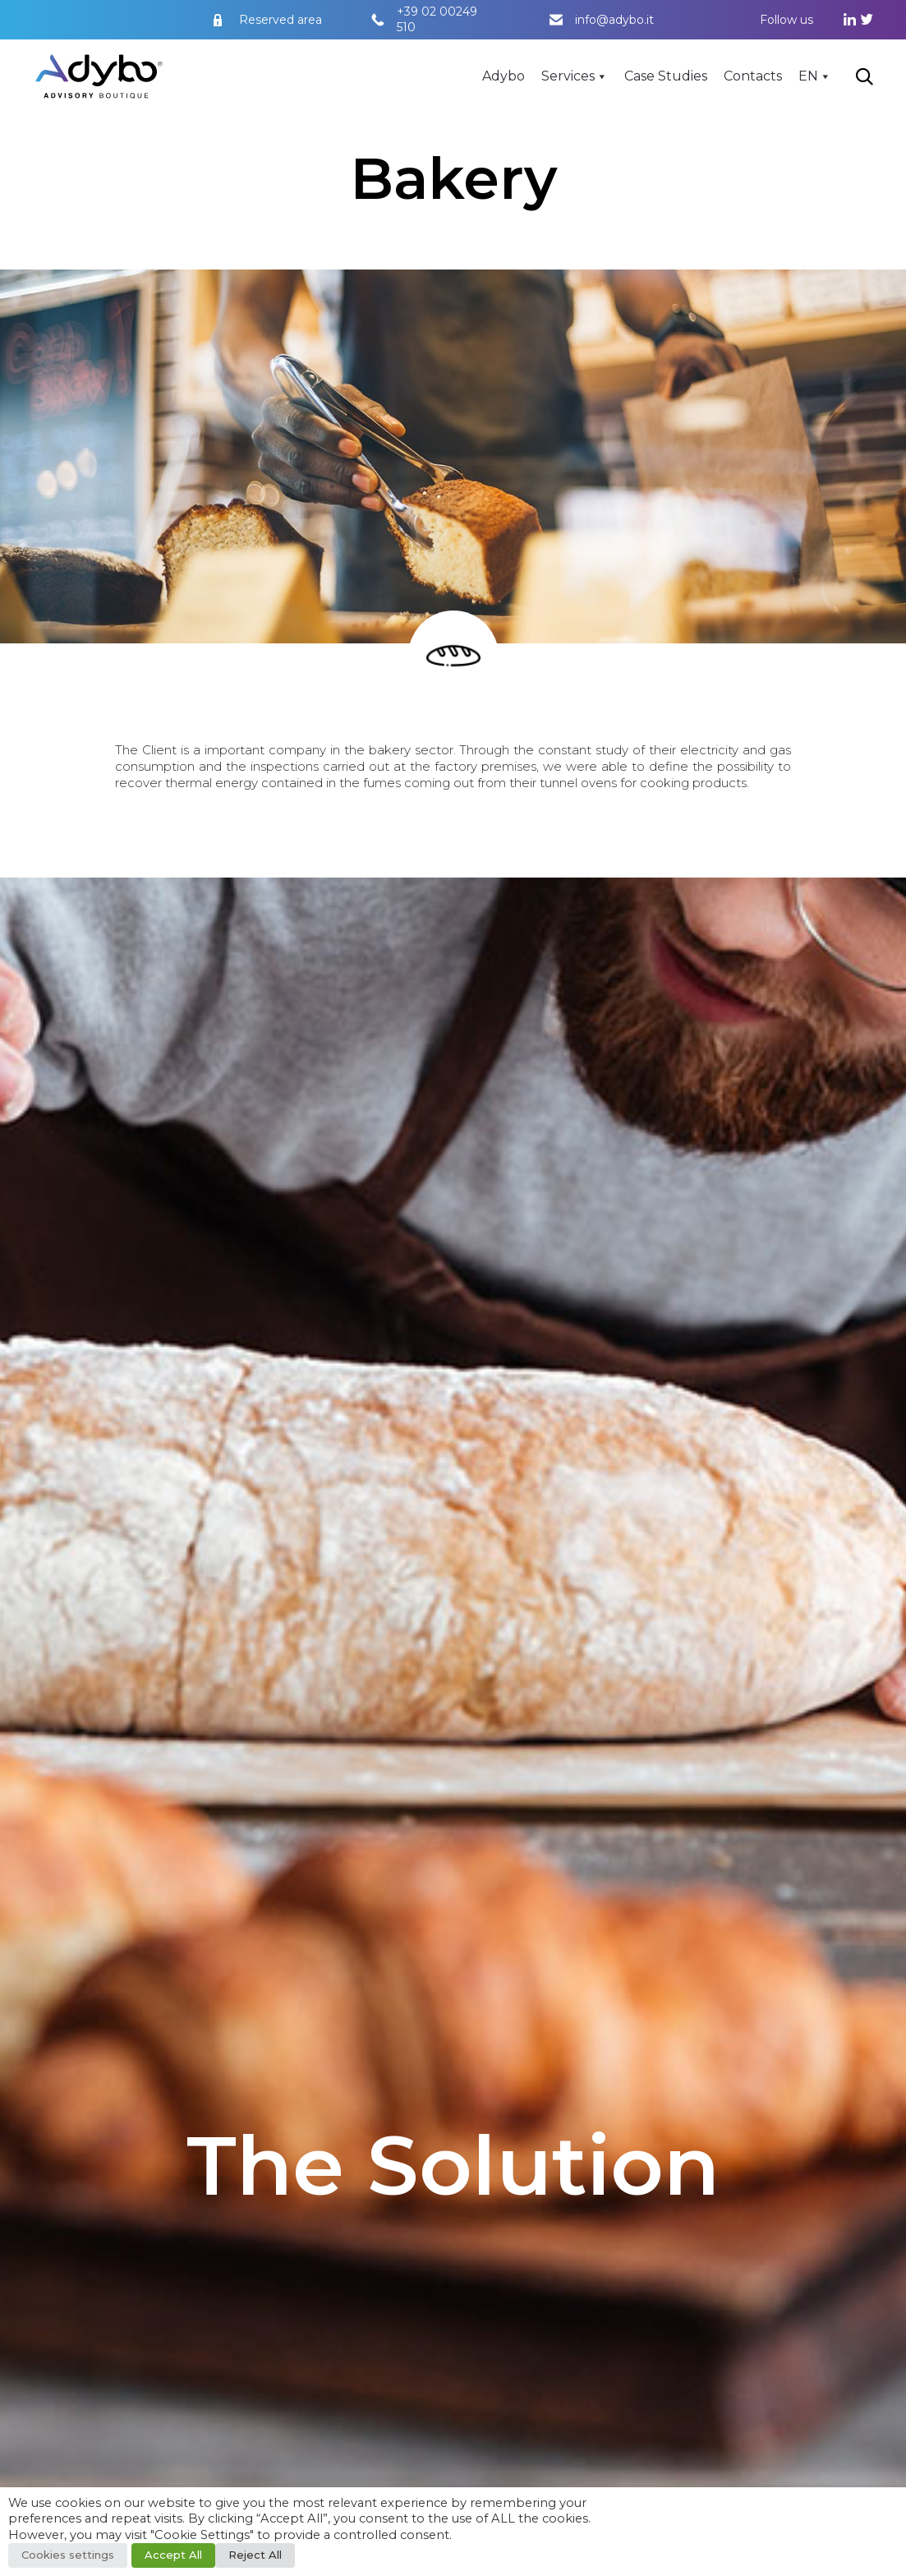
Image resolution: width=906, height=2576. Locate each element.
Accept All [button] (173, 2554)
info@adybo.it (614, 19)
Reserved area (280, 19)
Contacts (753, 76)
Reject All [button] (255, 2554)
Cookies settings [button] (67, 2554)
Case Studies (665, 76)
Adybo (503, 76)
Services (568, 76)
